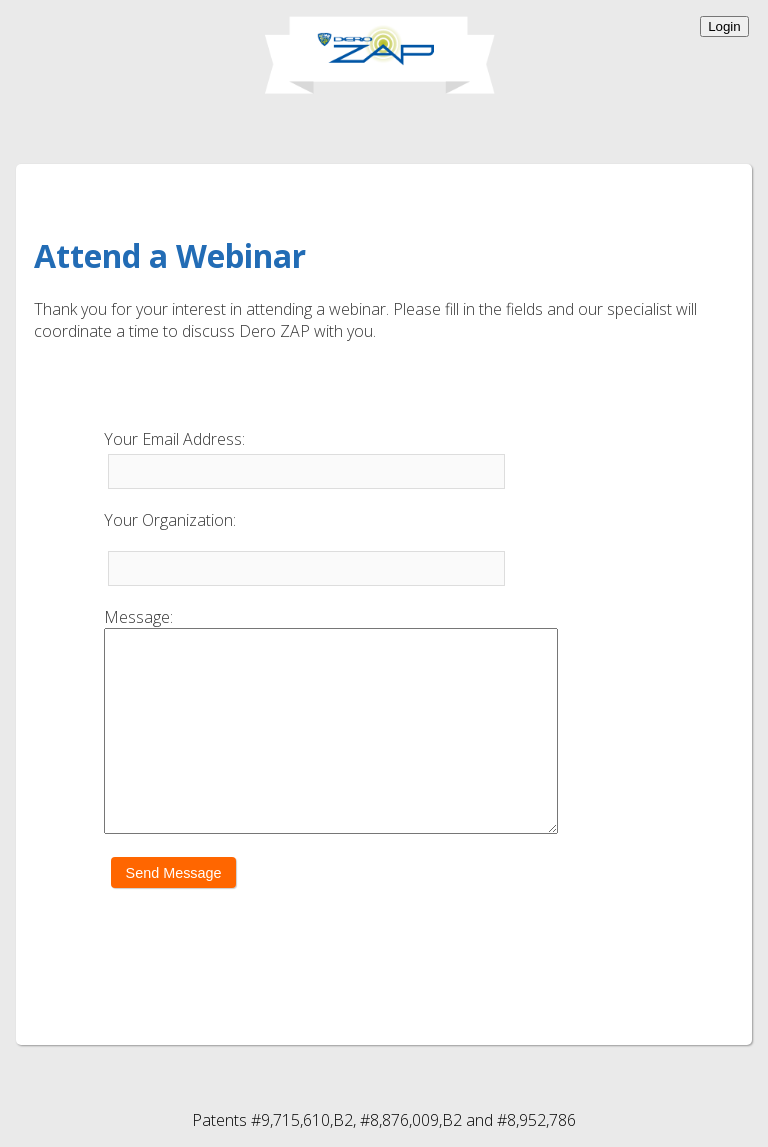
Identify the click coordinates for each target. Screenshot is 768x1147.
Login (724, 26)
